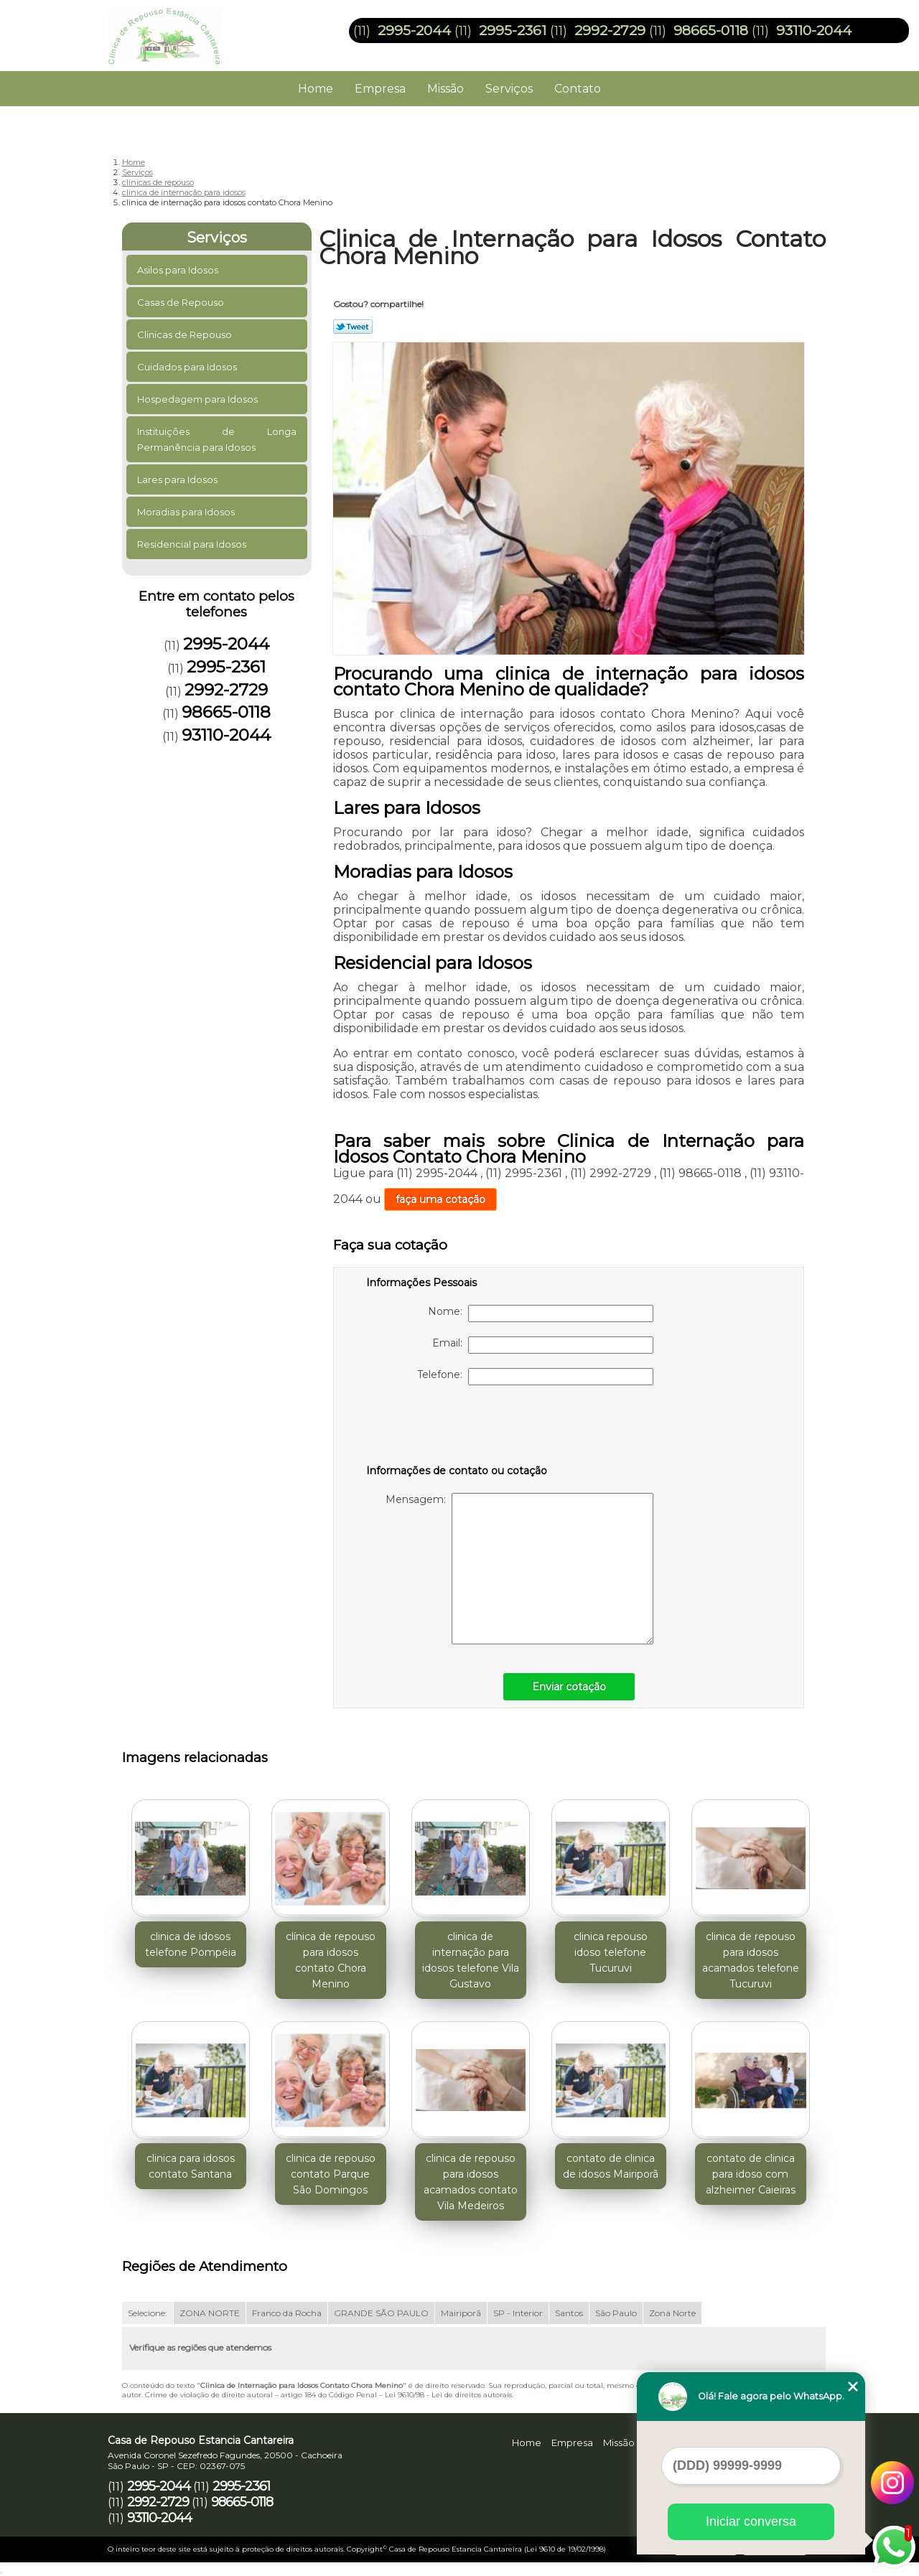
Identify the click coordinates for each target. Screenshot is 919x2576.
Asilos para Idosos (178, 270)
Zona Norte (672, 2313)
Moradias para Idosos (187, 511)
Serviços (509, 88)
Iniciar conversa (751, 2521)
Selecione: (147, 2313)
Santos (569, 2313)
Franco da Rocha (287, 2313)
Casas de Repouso (181, 302)
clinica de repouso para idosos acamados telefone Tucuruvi (750, 1960)
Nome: (540, 1313)
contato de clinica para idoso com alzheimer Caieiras (751, 2174)
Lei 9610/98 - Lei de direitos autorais (448, 2394)
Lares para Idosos (178, 479)
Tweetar (353, 326)
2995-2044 (414, 30)
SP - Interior (518, 2313)
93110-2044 (814, 30)
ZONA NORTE (209, 2313)
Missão (445, 88)
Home (315, 88)
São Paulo (616, 2313)
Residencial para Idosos (192, 544)
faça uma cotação (440, 1199)
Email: (542, 1345)
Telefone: (535, 1376)
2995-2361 (512, 30)
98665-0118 (710, 30)
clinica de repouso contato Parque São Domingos (330, 2174)
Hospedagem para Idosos (198, 399)
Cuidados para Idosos (188, 367)
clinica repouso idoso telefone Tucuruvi (611, 1952)
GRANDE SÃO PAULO (381, 2313)
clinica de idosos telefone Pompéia (190, 1944)
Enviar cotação (569, 1686)
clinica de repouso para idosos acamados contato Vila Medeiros (471, 2182)
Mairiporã (461, 2313)
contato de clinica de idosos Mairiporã (610, 2166)
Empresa (380, 88)
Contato (577, 88)
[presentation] (457, 1428)
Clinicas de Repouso (185, 334)
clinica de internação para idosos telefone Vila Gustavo (470, 1960)
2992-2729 (609, 30)
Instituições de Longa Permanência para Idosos (217, 439)
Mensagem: (519, 1568)
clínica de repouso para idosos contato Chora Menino (330, 1960)
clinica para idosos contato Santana (190, 2166)
